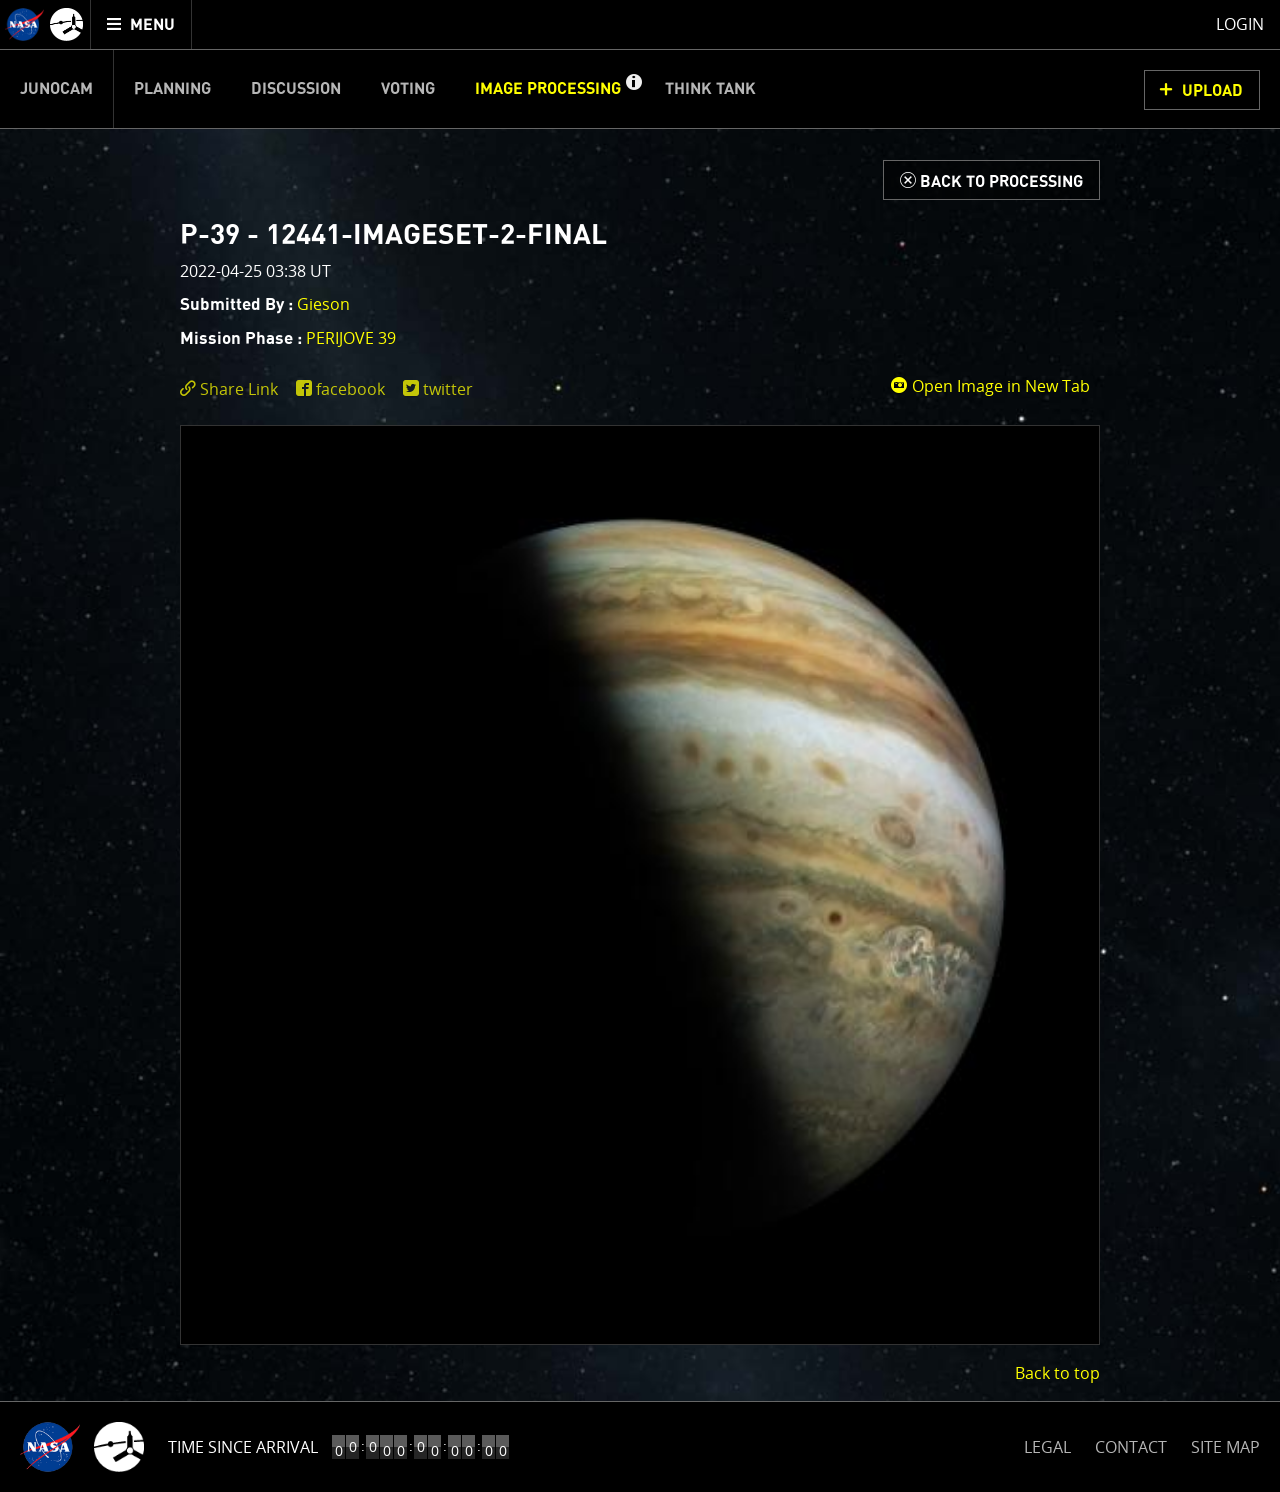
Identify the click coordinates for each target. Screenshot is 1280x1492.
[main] (640, 746)
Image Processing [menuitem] (548, 89)
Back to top (1057, 1373)
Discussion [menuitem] (296, 89)
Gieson (323, 304)
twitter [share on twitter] (448, 389)
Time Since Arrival (243, 1447)
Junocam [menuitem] (56, 89)
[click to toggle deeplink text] (233, 389)
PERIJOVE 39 (351, 338)
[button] (633, 89)
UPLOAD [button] (1212, 91)
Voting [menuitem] (408, 89)
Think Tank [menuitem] (710, 89)
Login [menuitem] (1240, 24)
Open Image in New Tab (990, 386)
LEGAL (1047, 1443)
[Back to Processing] (991, 180)
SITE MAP (1225, 1447)
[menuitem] (141, 24)
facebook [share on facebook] (350, 389)
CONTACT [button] (1131, 1447)
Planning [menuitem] (172, 89)
